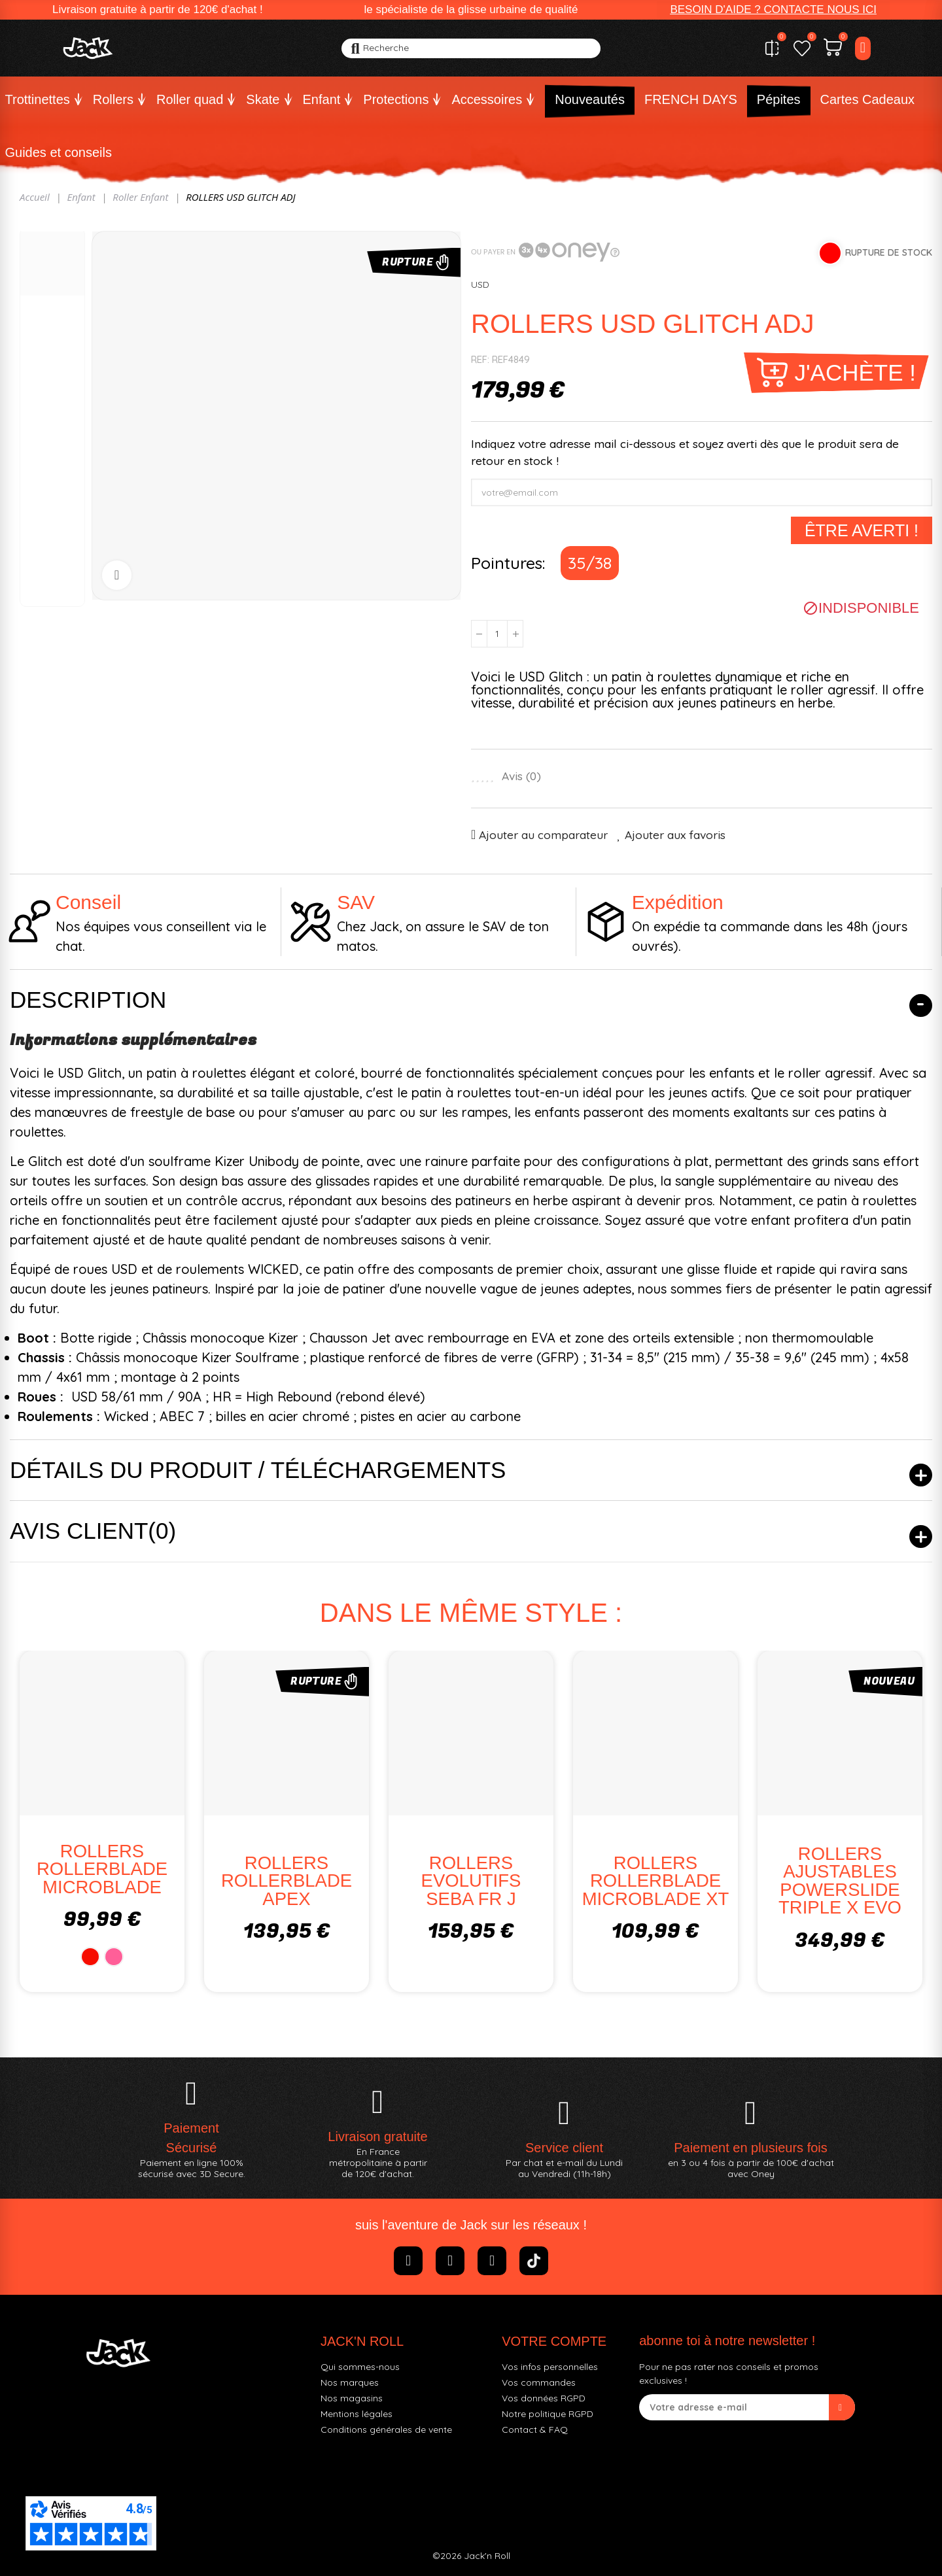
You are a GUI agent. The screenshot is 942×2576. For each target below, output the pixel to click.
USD (480, 284)
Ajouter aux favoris (675, 834)
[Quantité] (497, 633)
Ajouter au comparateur (543, 834)
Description (88, 999)
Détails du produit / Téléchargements (258, 1470)
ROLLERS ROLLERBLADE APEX (286, 1881)
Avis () (521, 776)
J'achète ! (855, 372)
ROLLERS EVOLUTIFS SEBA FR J (471, 1881)
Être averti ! (861, 530)
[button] (773, 9)
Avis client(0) (93, 1530)
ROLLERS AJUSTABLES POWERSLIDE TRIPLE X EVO (839, 1881)
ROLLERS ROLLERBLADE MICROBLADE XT (655, 1881)
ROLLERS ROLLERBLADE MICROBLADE (102, 1869)
